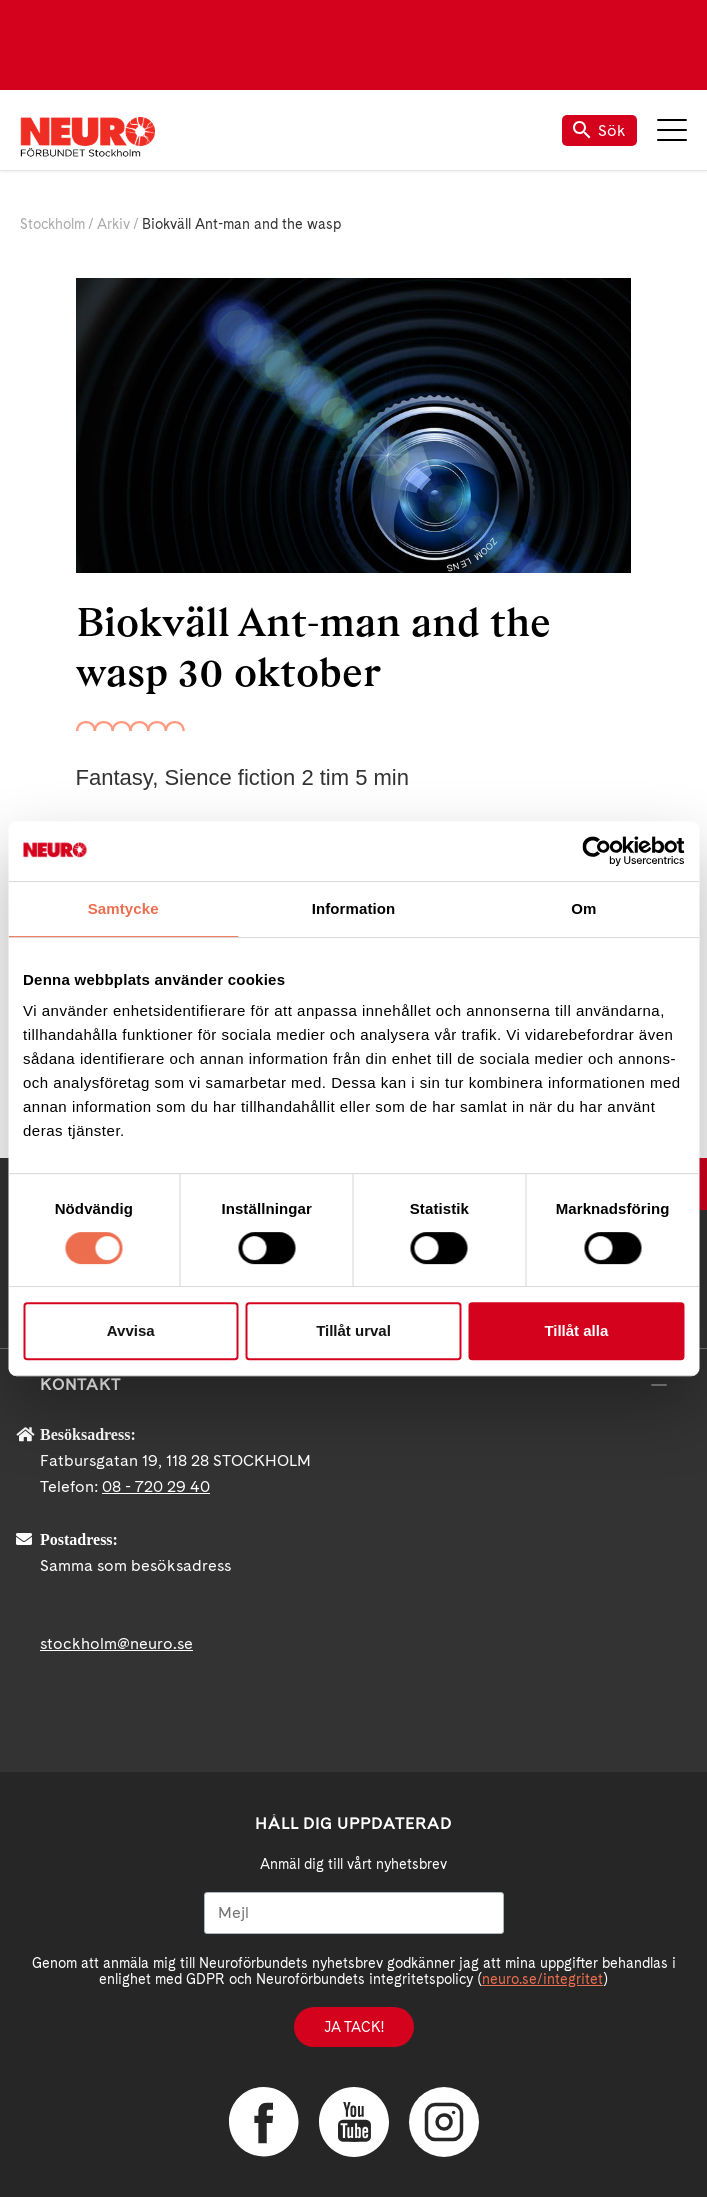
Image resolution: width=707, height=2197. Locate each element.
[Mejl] (354, 1913)
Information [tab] (354, 908)
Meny (672, 130)
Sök (599, 130)
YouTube (354, 2122)
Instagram (444, 2122)
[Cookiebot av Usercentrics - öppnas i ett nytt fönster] (596, 851)
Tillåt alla (576, 1330)
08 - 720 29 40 (156, 1486)
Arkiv (113, 224)
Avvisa (131, 1330)
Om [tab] (583, 908)
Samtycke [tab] (123, 908)
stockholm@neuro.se (116, 1643)
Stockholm (52, 224)
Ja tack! (354, 2027)
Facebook (264, 2122)
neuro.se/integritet (542, 1979)
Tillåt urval (353, 1330)
